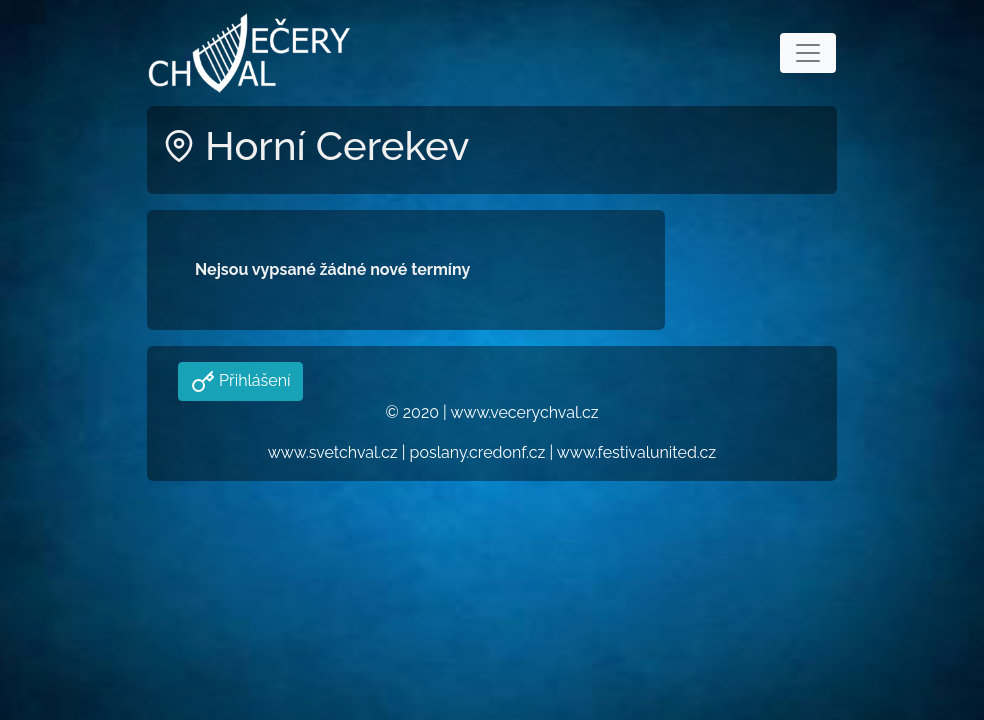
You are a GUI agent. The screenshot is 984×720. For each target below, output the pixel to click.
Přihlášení (252, 380)
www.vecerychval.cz (524, 412)
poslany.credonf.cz (478, 452)
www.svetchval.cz (333, 452)
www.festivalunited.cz (636, 452)
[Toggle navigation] (808, 53)
